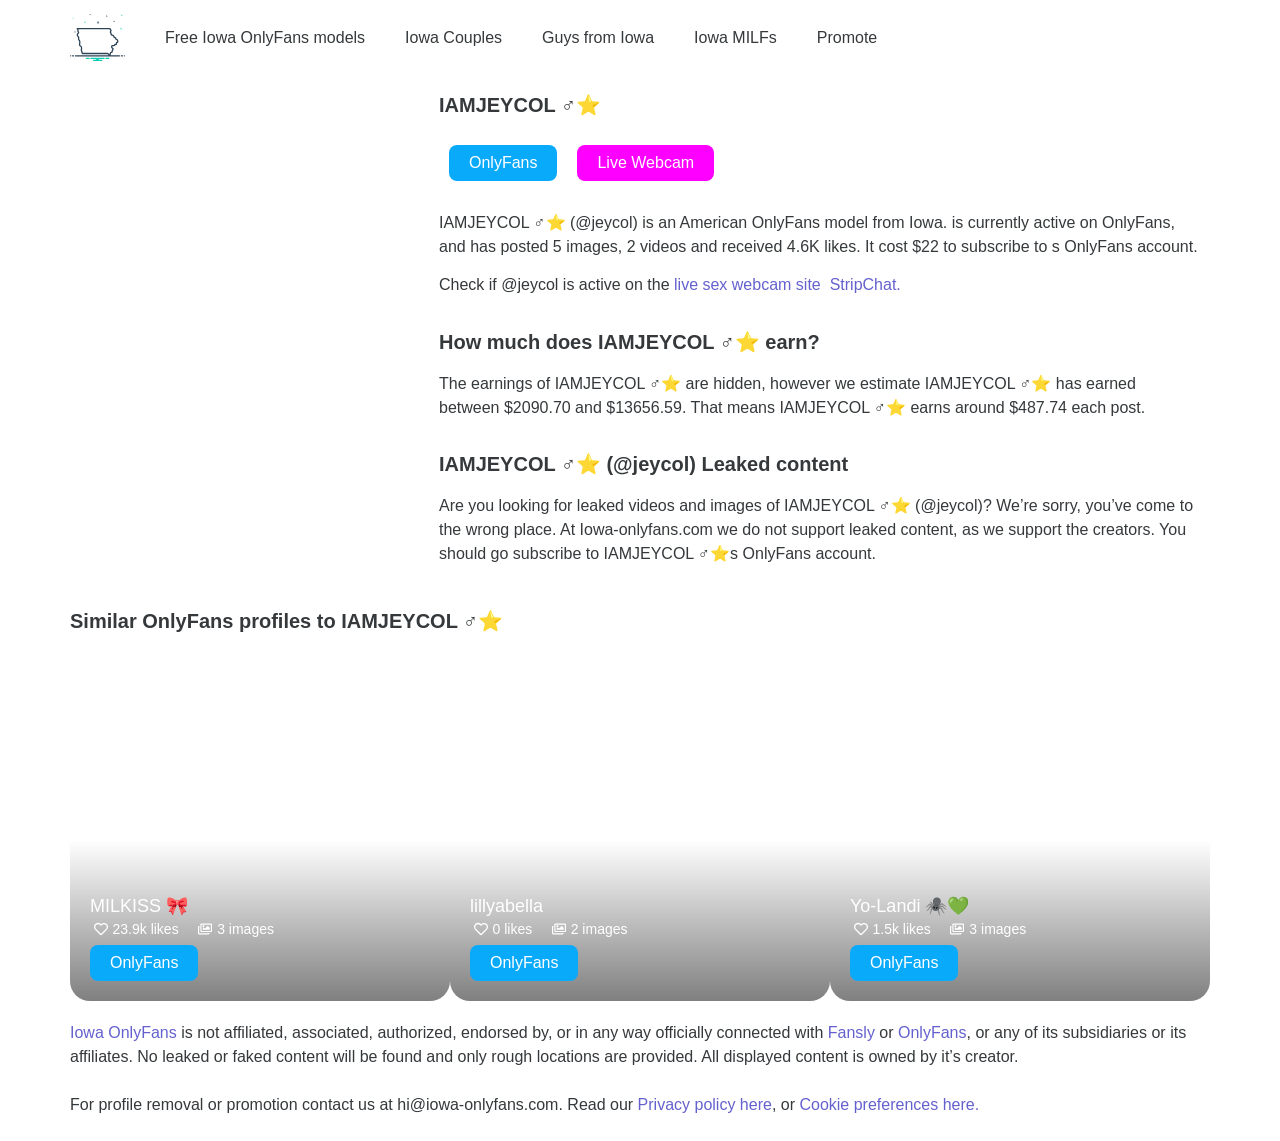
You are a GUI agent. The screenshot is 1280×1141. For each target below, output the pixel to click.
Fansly (851, 1032)
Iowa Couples (453, 37)
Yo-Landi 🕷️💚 (909, 906)
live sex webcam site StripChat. (787, 284)
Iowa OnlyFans (123, 1032)
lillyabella (506, 906)
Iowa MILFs (735, 37)
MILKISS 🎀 (139, 906)
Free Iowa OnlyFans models (265, 37)
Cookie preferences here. (891, 1104)
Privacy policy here (705, 1104)
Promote (847, 37)
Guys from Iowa (598, 37)
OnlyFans (932, 1032)
